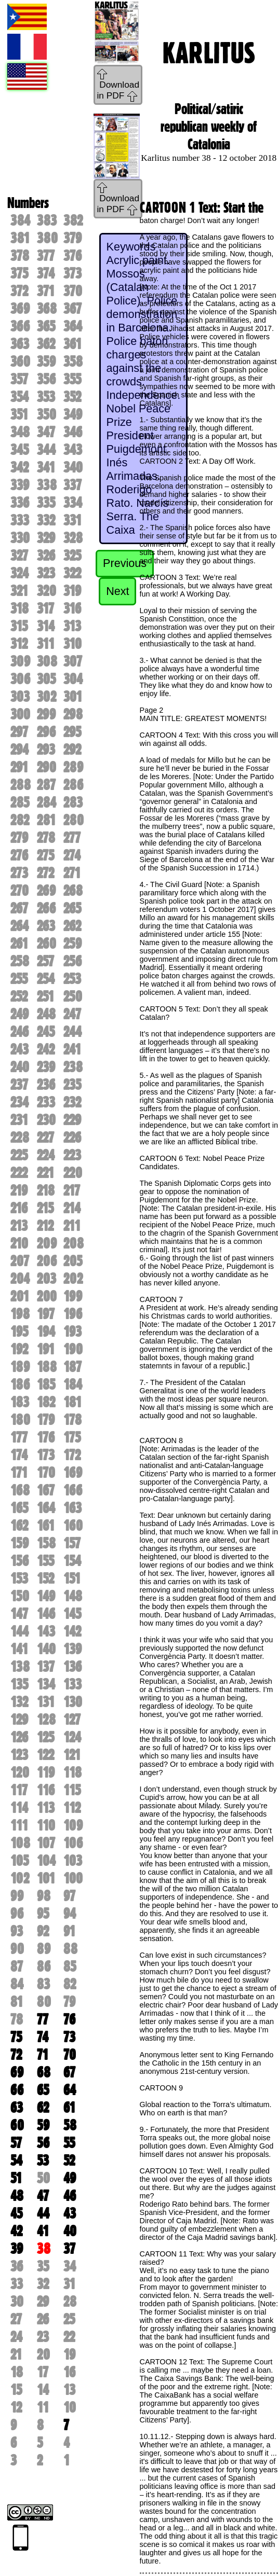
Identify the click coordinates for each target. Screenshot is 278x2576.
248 (46, 1014)
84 (16, 1984)
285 (19, 802)
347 (46, 432)
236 (46, 1084)
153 (19, 1578)
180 (20, 1420)
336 (19, 502)
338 (47, 485)
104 (46, 1860)
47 (43, 2196)
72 (16, 2054)
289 (73, 767)
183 (19, 1402)
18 (16, 2372)
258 (19, 961)
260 (46, 943)
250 (72, 996)
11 (43, 2407)
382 (73, 220)
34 (69, 2266)
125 (45, 1737)
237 (19, 1084)
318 (19, 608)
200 (47, 1296)
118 (72, 1772)
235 (72, 1084)
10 (69, 2407)
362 (46, 344)
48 (16, 2196)
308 (47, 661)
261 (19, 943)
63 (16, 2107)
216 (19, 1208)
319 (72, 591)
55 (69, 2143)
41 (43, 2231)
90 (17, 1949)
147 (19, 1614)
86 (43, 1966)
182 (46, 1402)
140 (46, 1649)
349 (72, 414)
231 (19, 1120)
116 (46, 1790)
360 (20, 361)
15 (16, 2390)
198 (20, 1314)
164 (46, 1508)
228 (19, 1137)
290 (46, 767)
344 (46, 450)
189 (20, 1367)
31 (69, 2284)
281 (46, 820)
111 (19, 1825)
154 (72, 1561)
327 (19, 555)
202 (73, 1278)
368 (47, 308)
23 (43, 2337)
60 (17, 2125)
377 (46, 256)
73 (69, 2037)
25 (69, 2319)
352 (72, 397)
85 (69, 1966)
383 (47, 220)
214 (72, 1208)
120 (19, 1772)
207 (19, 1261)
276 (19, 855)
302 (46, 696)
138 (20, 1666)
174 (19, 1455)
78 (16, 2019)
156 (19, 1561)
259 (72, 943)
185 (46, 1384)
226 (72, 1137)
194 (46, 1331)
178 (72, 1420)
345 (19, 450)
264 (19, 926)
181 (72, 1402)
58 (69, 2125)
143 (46, 1631)
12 (16, 2407)
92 (43, 1931)
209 (47, 1243)
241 (72, 1049)
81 (16, 2002)
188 (47, 1367)
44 (43, 2213)
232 (72, 1102)
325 (72, 555)
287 (46, 785)
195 (19, 1331)
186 (20, 1384)
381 (20, 238)
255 (19, 979)
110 (46, 1825)
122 (45, 1755)
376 (72, 256)
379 (72, 238)
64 (69, 2090)
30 (16, 2301)
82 (69, 1984)
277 (72, 838)
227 (45, 1137)
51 (16, 2178)
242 (46, 1049)
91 (69, 1931)
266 (46, 908)
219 (19, 1190)
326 (46, 555)
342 (19, 467)
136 (72, 1666)
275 (45, 855)
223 (72, 1155)
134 (46, 1684)
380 (47, 238)
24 (16, 2337)
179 (46, 1420)
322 (72, 573)
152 (45, 1578)
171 (19, 1472)
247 (72, 1014)
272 (45, 873)
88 (70, 1949)
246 (19, 1032)
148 (72, 1596)
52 (69, 2160)
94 (69, 1913)
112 (72, 1808)
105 (19, 1860)
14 (43, 2390)
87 (16, 1966)
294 (19, 749)
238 (73, 1067)
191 (46, 1349)
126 (19, 1737)
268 (73, 890)
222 (19, 1173)
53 (43, 2160)
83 (43, 1984)
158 (46, 1543)
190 (73, 1349)
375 (19, 273)
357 (19, 379)
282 (19, 820)
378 (19, 256)
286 (73, 785)
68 (43, 2072)
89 (43, 1949)
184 (72, 1384)
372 (19, 291)
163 (72, 1508)
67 (69, 2072)
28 (69, 2301)
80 (44, 2002)
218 (46, 1190)
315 (19, 626)
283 (73, 802)
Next (117, 591)
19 (69, 2354)
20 (43, 2354)
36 (16, 2266)
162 (19, 1525)
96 (16, 1913)
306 (20, 679)
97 (69, 1896)
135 (19, 1684)
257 (45, 961)
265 (72, 908)
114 (19, 1808)
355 (72, 379)
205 (72, 1261)
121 (72, 1755)
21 (16, 2354)
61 (69, 2107)
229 (72, 1120)
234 (19, 1102)
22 (69, 2337)
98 (43, 1896)
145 (72, 1614)
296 (46, 732)
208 (73, 1243)
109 (73, 1825)
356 (46, 379)
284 (46, 802)
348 (20, 432)
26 (43, 2319)
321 (19, 591)
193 (72, 1331)
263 (46, 926)
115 (72, 1790)
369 (20, 308)
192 (19, 1349)
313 (72, 626)
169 (72, 1472)
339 (19, 485)
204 (20, 1278)
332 (46, 520)
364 (72, 326)
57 (16, 2143)
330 (20, 538)
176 (46, 1437)
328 (73, 538)
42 (16, 2231)
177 (19, 1437)
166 (72, 1490)
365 (46, 326)
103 (72, 1860)
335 (46, 502)
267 (19, 908)
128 (46, 1719)
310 (72, 644)
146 (46, 1614)
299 (46, 714)
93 (16, 1931)
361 (72, 344)
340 (73, 467)
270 (19, 890)
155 (45, 1561)
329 (46, 538)
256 (72, 961)
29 (43, 2301)
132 (19, 1702)
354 (19, 397)
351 (19, 414)
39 (16, 2249)
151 (72, 1578)
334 (72, 502)
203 (46, 1278)
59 (43, 2125)
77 (42, 2019)
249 (19, 1014)
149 (46, 1596)
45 (16, 2213)
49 (69, 2178)
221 (45, 1173)
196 (72, 1314)
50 (43, 2178)
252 (19, 996)
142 (72, 1631)
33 (16, 2284)
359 (46, 361)
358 (73, 361)
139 (72, 1649)
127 (72, 1719)
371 (46, 291)
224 (46, 1155)
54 (16, 2160)
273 (19, 873)
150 (19, 1596)
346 (72, 432)
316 (72, 608)
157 (72, 1543)
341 (46, 467)
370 (72, 291)
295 (72, 732)
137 (46, 1666)
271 (72, 873)
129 (19, 1719)
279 (19, 838)
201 (19, 1296)
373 (72, 273)
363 (19, 344)
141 (19, 1649)
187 (72, 1367)
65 (43, 2090)
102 (19, 1878)
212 (45, 1226)
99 (16, 1896)
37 (69, 2249)
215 (45, 1208)
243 (19, 1049)
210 (19, 1243)
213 (19, 1226)
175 (72, 1437)
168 (20, 1490)
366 (20, 326)
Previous (125, 563)
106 (73, 1843)
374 (46, 273)
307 (72, 661)
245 (46, 1032)
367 (72, 308)
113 (46, 1808)
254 (46, 979)
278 (46, 838)
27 (16, 2319)
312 (19, 644)
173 (46, 1455)
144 (19, 1631)
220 (72, 1173)
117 (19, 1790)
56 (43, 2143)
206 (47, 1261)
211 (72, 1226)
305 (46, 679)
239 (46, 1067)
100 (73, 1878)
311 (46, 644)
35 (43, 2266)
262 (72, 926)
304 (73, 679)
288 (20, 785)
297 (19, 732)
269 (46, 890)
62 (43, 2107)
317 (45, 608)
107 (46, 1843)
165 (19, 1508)
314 (46, 626)
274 (72, 855)
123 (19, 1755)
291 (19, 767)
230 (46, 1120)
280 (73, 820)
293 (46, 749)
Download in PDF (118, 85)
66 (16, 2090)
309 (20, 661)
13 (69, 2390)
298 (73, 714)
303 (20, 696)
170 (46, 1472)
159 (19, 1543)
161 (46, 1525)
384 (20, 220)
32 (43, 2284)
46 (69, 2196)
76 (69, 2019)
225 (19, 1155)
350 (46, 414)
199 (72, 1296)
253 (72, 979)
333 (19, 520)
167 (46, 1490)
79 (69, 2002)
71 (42, 2054)
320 (46, 591)
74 (42, 2037)
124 (72, 1737)
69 (16, 2072)
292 (72, 749)
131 (46, 1702)
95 (43, 1913)
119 (46, 1772)
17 (42, 2372)
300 (20, 714)
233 (46, 1102)
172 (72, 1455)
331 (72, 520)
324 (19, 573)
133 (72, 1684)
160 (73, 1525)
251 (45, 996)
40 (69, 2231)
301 (72, 696)
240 (19, 1067)
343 (72, 450)
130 (72, 1702)
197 (46, 1314)
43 (69, 2213)
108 (20, 1843)
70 (69, 2054)
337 (72, 485)
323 (46, 573)
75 (16, 2037)
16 (69, 2372)
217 (71, 1190)
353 (46, 397)
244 (72, 1032)
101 (46, 1878)
